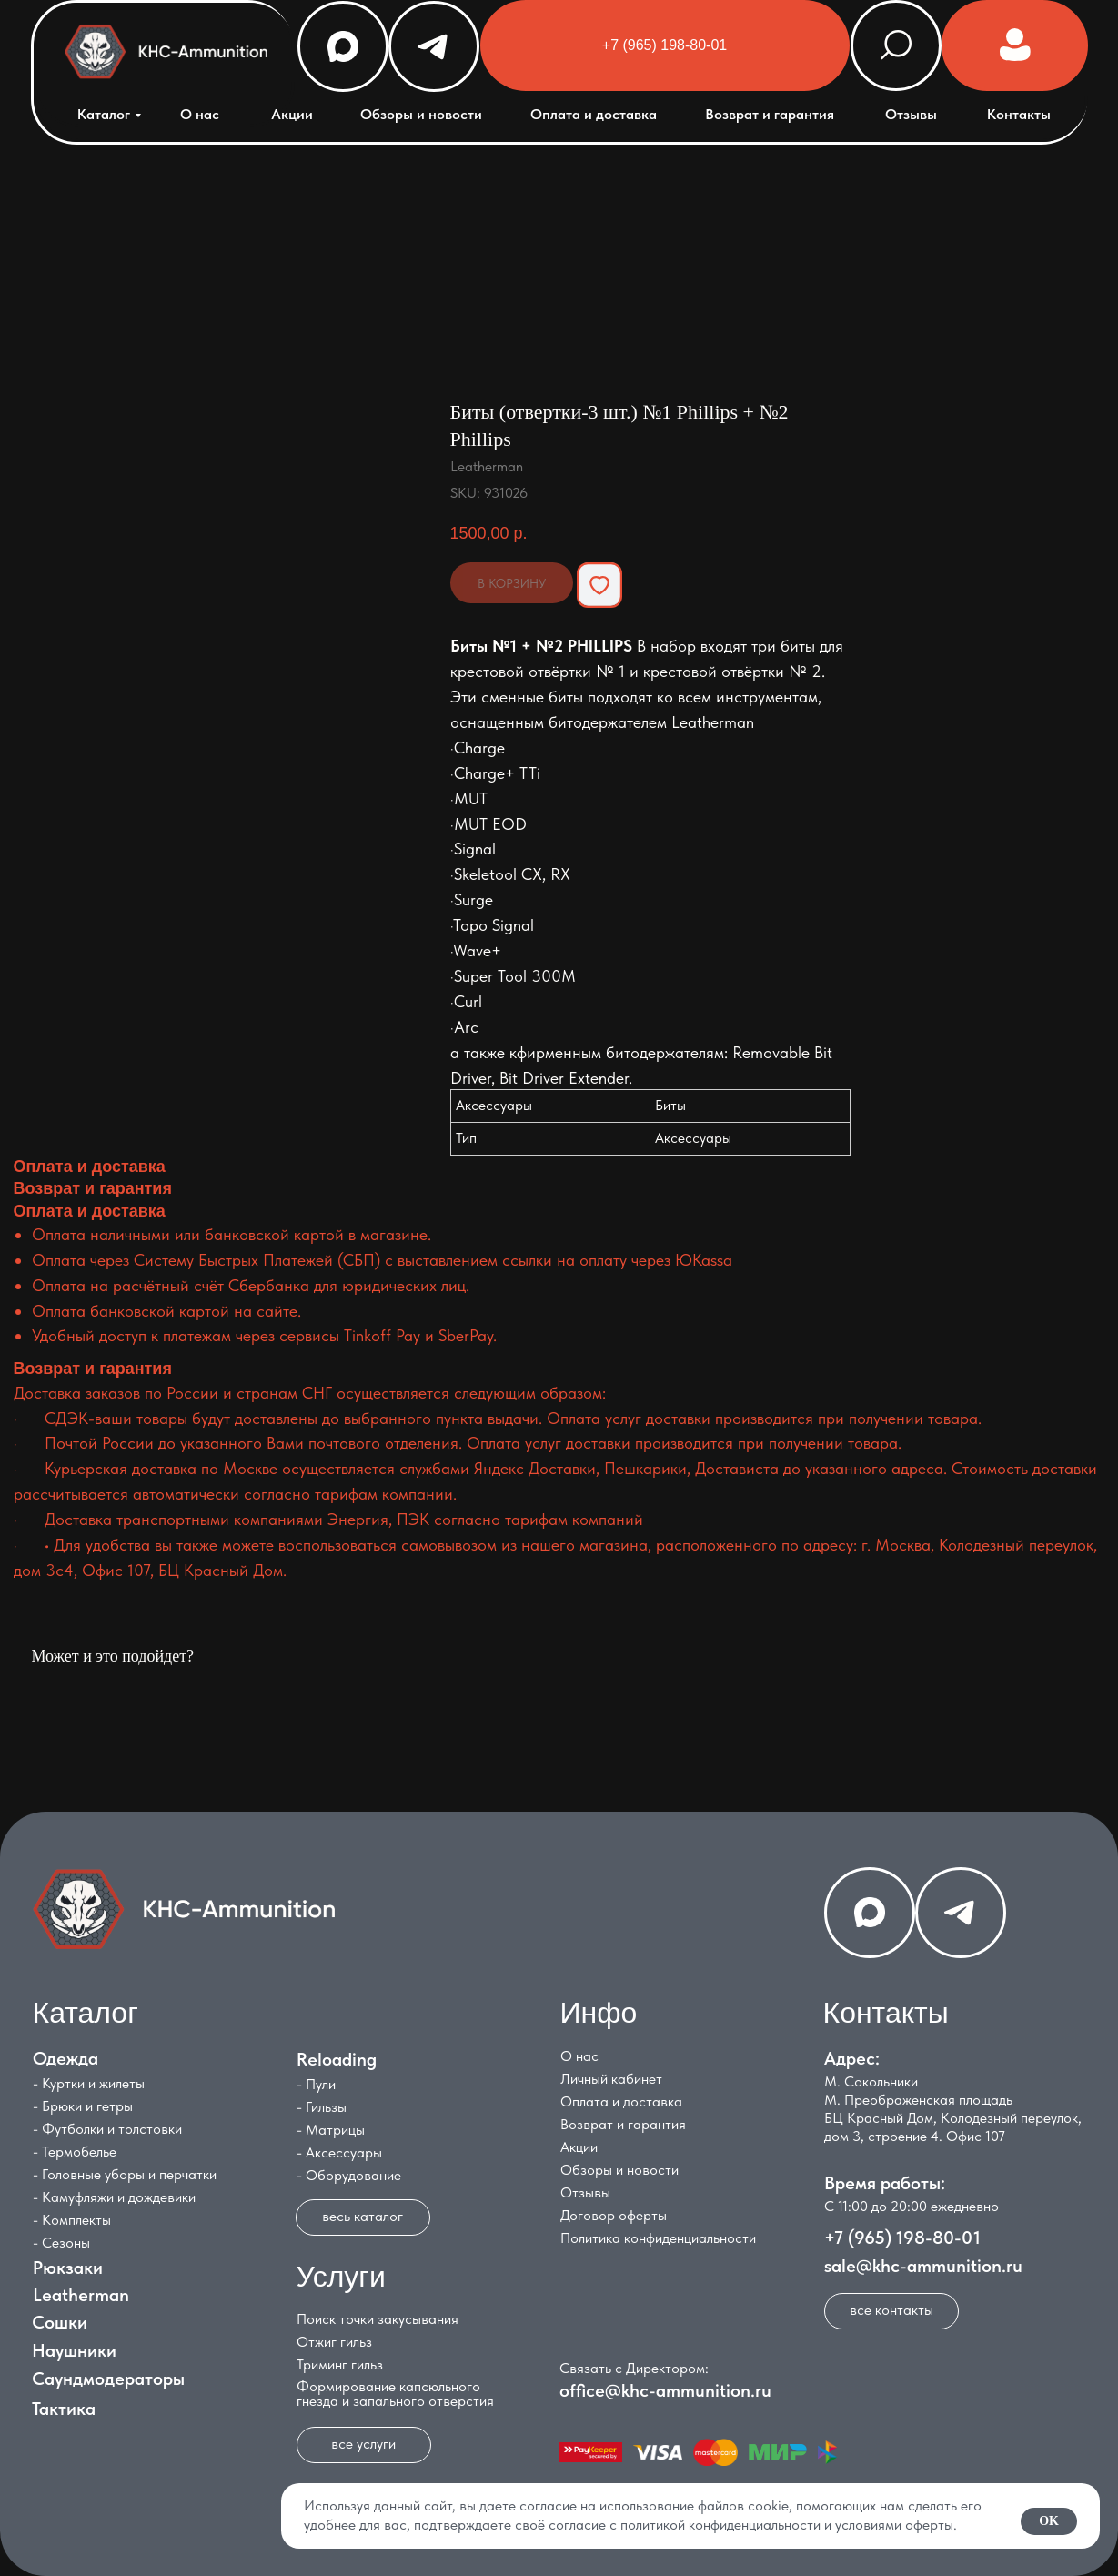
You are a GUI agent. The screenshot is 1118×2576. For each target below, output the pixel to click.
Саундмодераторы (102, 2378)
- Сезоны (56, 2242)
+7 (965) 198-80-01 (897, 2237)
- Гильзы (316, 2107)
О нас (194, 114)
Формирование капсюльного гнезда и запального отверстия (389, 2393)
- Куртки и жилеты (83, 2083)
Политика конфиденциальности (652, 2238)
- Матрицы (325, 2129)
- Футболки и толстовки (101, 2128)
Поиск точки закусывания (372, 2319)
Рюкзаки (62, 2267)
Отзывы (906, 114)
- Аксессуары (334, 2152)
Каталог (98, 114)
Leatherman (75, 2295)
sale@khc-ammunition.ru (918, 2266)
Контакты (1013, 114)
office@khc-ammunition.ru (660, 2390)
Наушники (68, 2350)
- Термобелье (69, 2151)
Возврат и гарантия (764, 114)
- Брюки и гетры (77, 2106)
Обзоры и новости (416, 114)
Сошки (54, 2322)
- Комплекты (66, 2219)
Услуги (335, 2276)
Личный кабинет (606, 2078)
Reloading (331, 2059)
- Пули (310, 2084)
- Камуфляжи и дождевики (108, 2197)
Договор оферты (608, 2215)
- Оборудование (343, 2175)
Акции (286, 114)
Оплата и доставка (588, 114)
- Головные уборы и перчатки (119, 2174)
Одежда (60, 2058)
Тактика (58, 2408)
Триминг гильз (334, 2364)
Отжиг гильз (329, 2341)
